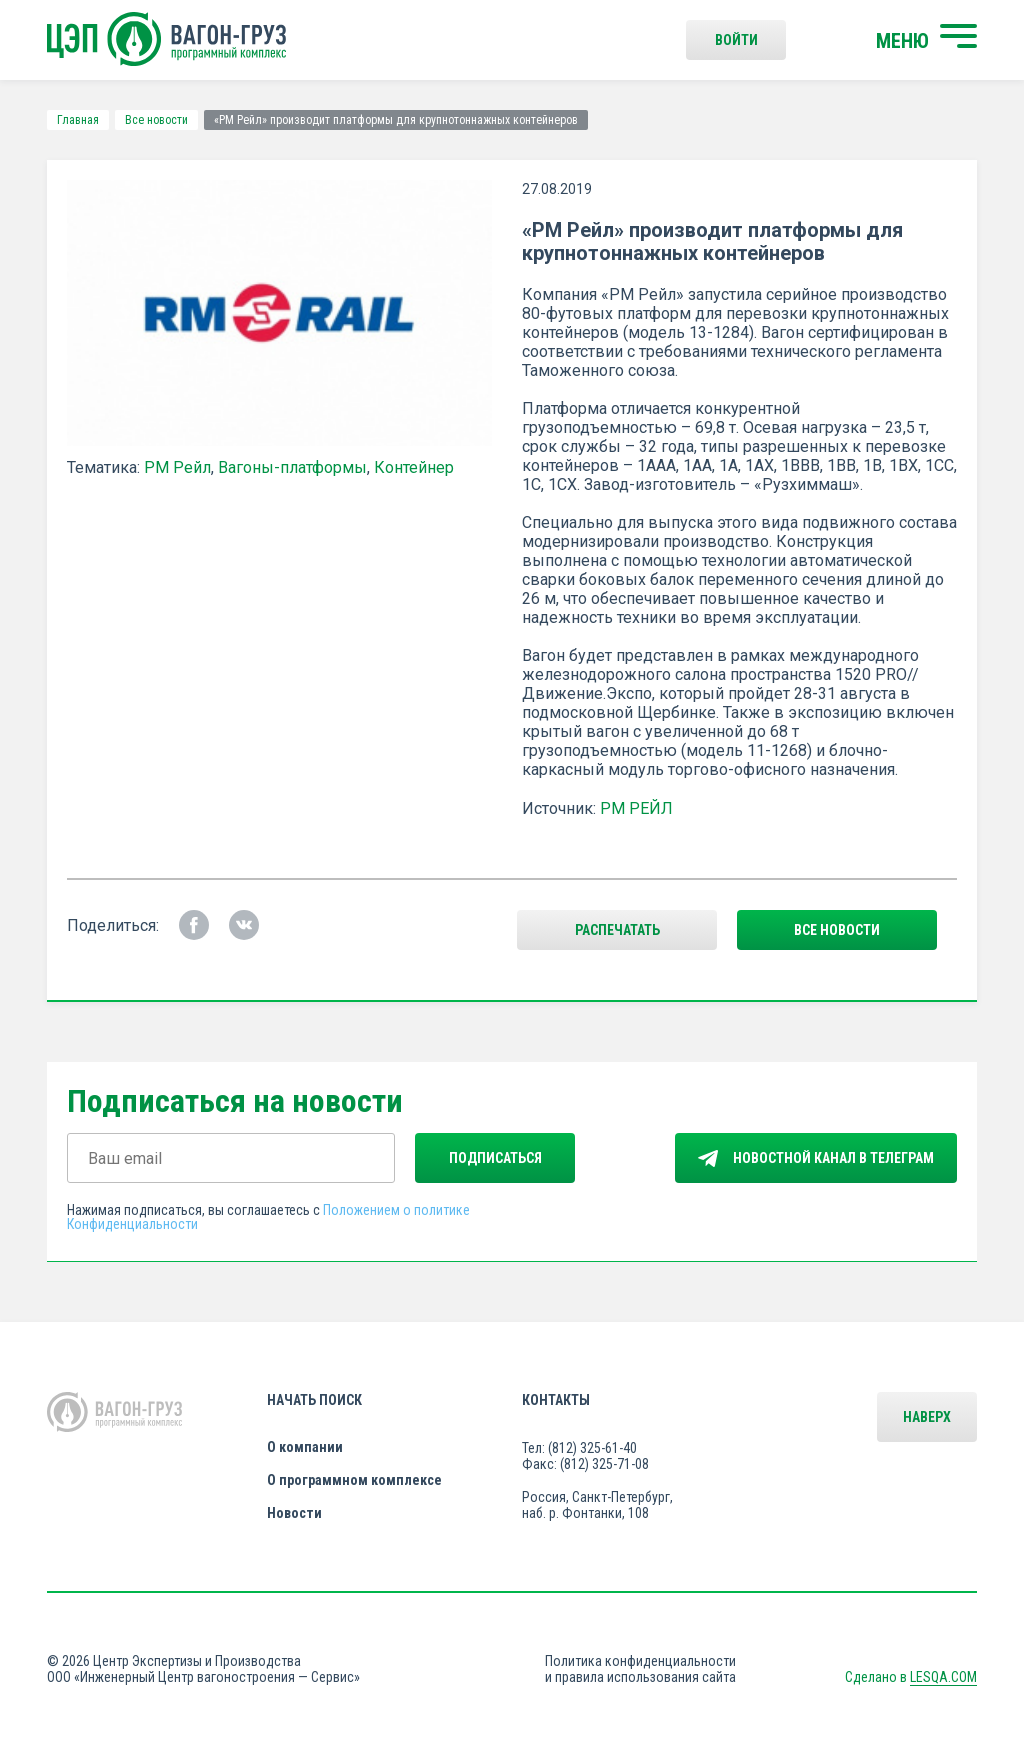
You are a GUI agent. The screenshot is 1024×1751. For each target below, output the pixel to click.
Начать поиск (314, 1400)
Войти (736, 40)
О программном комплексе (354, 1480)
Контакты (556, 1400)
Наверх (927, 1417)
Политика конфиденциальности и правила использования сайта (640, 1669)
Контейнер (414, 467)
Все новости (156, 120)
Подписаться (495, 1158)
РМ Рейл (177, 467)
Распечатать (617, 930)
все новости (837, 930)
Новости (294, 1513)
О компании (305, 1447)
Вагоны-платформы (292, 467)
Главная (78, 120)
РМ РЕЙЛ (636, 808)
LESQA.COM (943, 1677)
